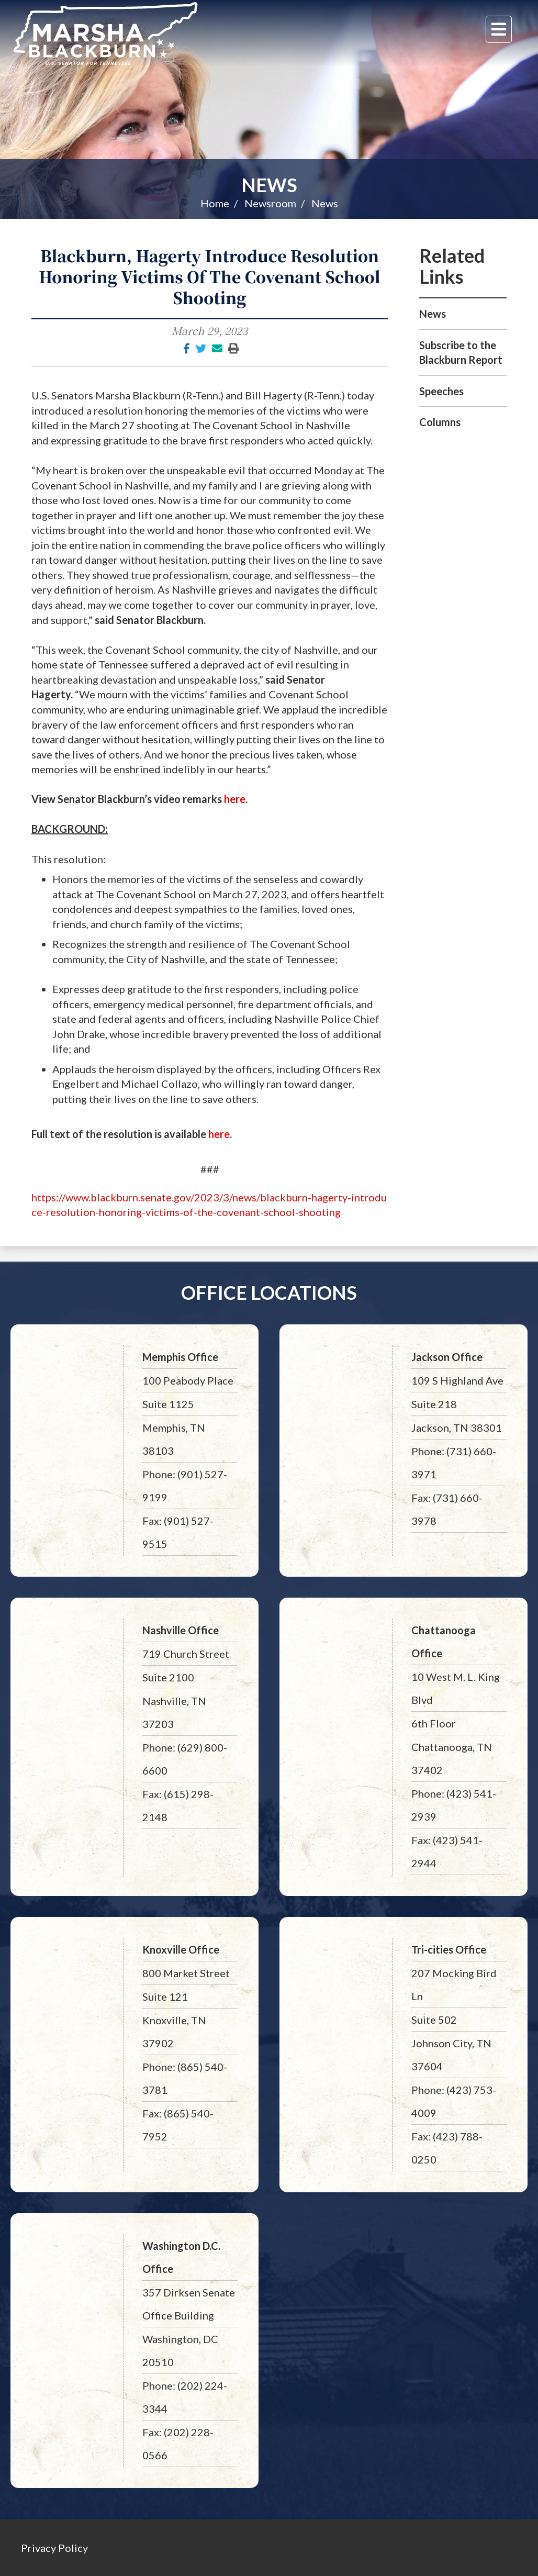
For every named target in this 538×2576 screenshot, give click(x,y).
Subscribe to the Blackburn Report (460, 352)
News (269, 184)
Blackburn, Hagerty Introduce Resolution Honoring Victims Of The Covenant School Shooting (209, 276)
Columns (440, 422)
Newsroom (270, 203)
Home (214, 203)
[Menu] (499, 29)
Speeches (441, 391)
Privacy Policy (54, 2547)
